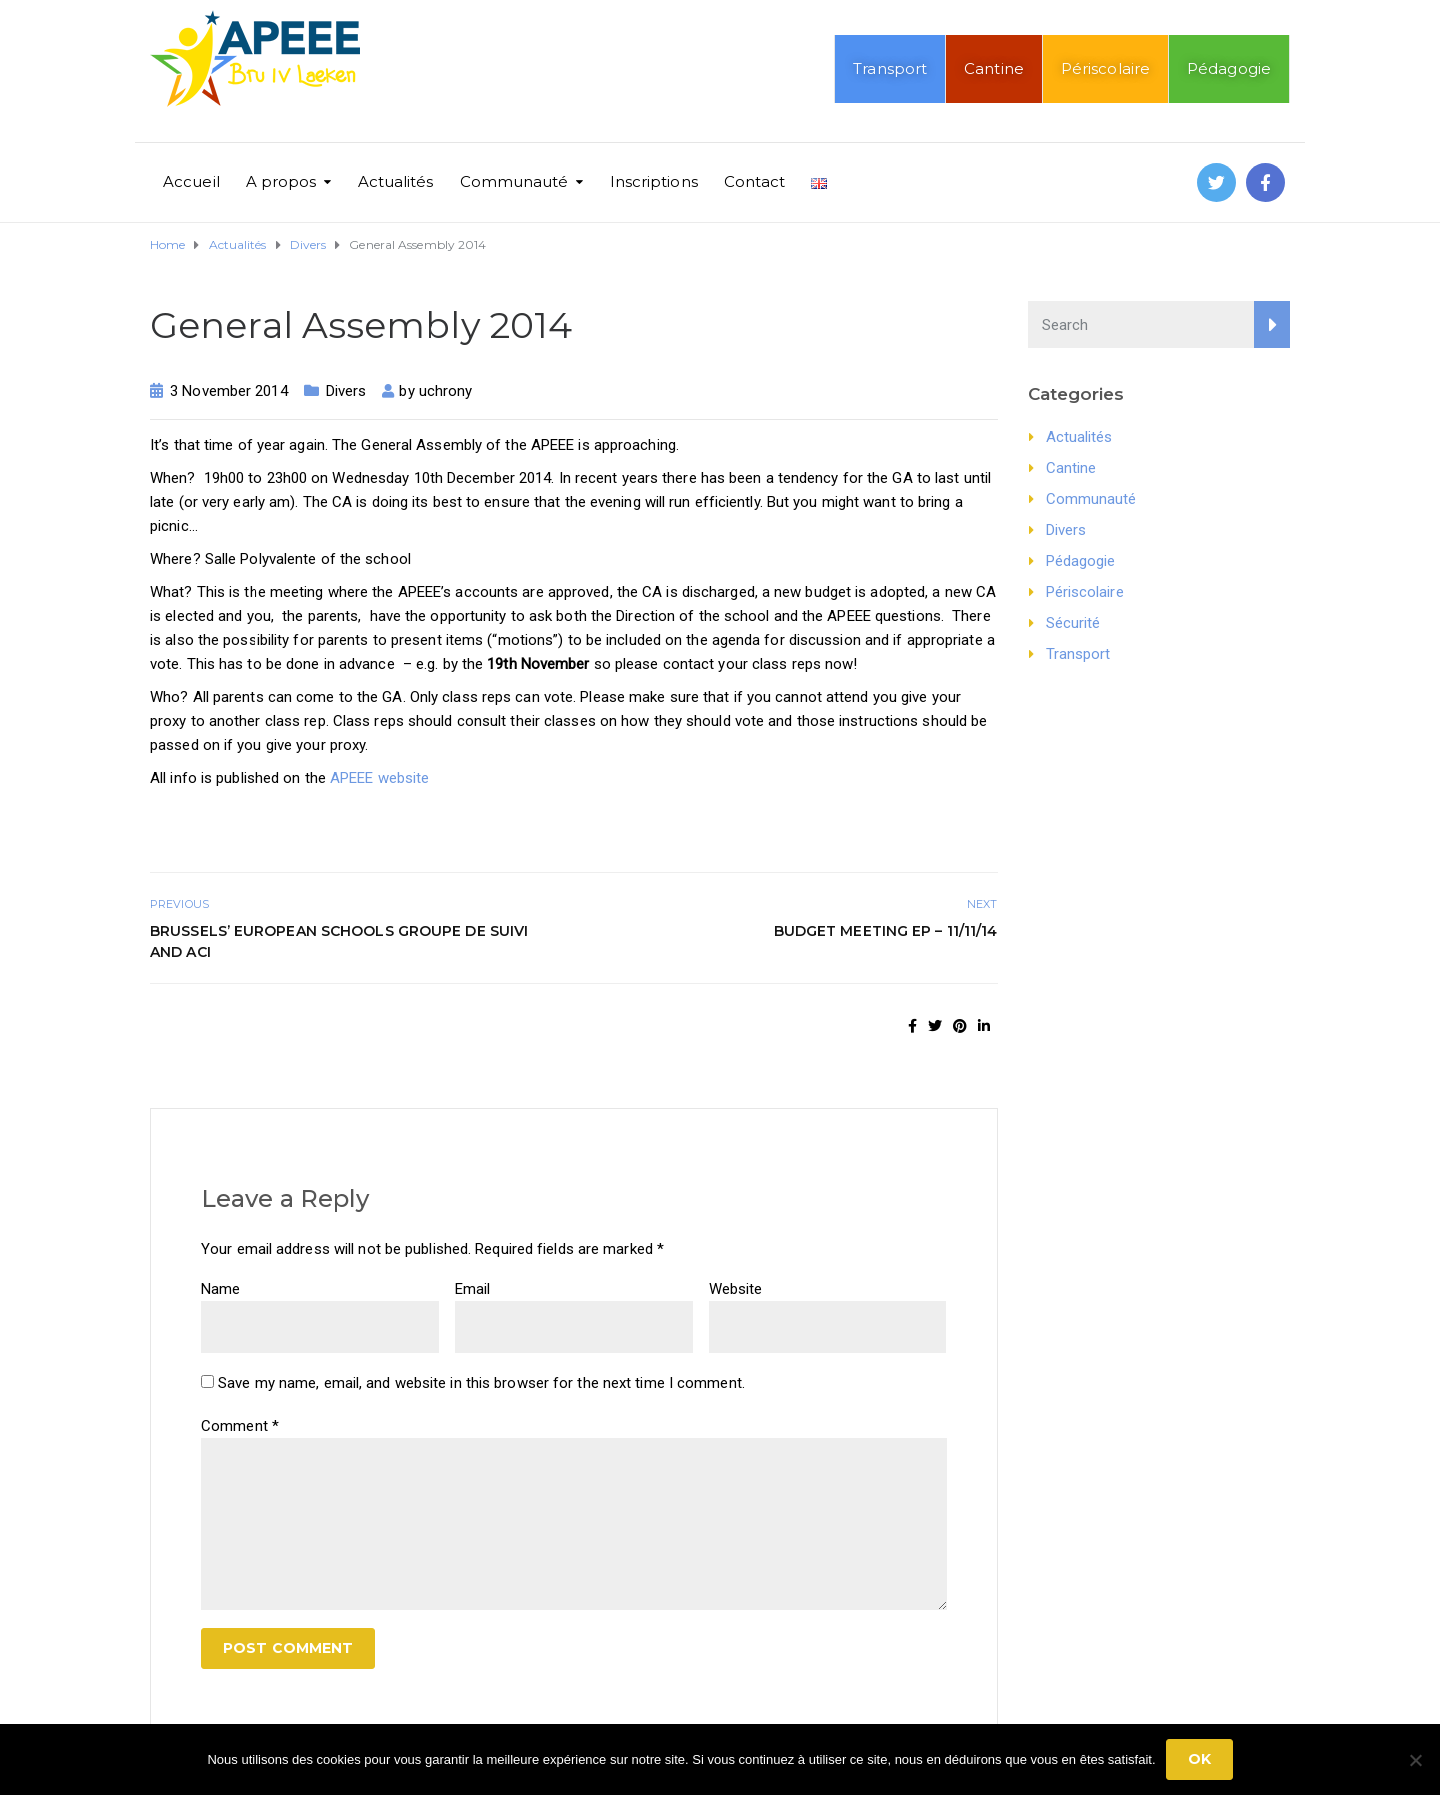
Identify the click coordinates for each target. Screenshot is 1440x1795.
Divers (346, 391)
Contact (755, 181)
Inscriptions (654, 181)
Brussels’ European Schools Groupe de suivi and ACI (339, 941)
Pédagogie (1229, 68)
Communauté (514, 181)
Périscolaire (1105, 68)
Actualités (396, 181)
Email (473, 1289)
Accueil (191, 181)
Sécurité (1073, 623)
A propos (281, 181)
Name (220, 1289)
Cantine (994, 68)
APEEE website (379, 778)
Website (736, 1289)
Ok (1199, 1759)
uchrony (446, 391)
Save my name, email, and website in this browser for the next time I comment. (481, 1383)
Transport (890, 68)
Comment (240, 1426)
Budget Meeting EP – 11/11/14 (886, 931)
